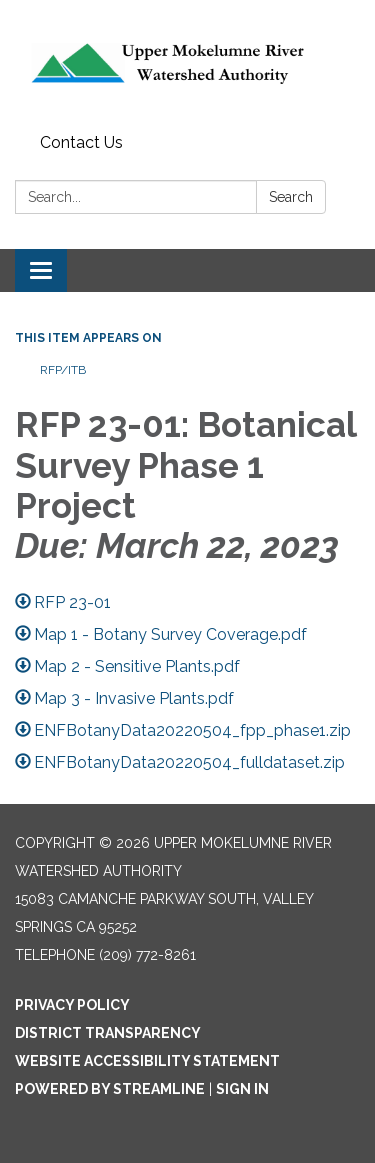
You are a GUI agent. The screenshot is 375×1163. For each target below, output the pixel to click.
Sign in (242, 1089)
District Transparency (108, 1033)
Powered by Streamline (110, 1089)
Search (291, 197)
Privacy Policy (72, 1005)
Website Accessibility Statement (147, 1061)
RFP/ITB (63, 370)
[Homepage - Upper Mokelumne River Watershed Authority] (187, 63)
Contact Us (81, 142)
